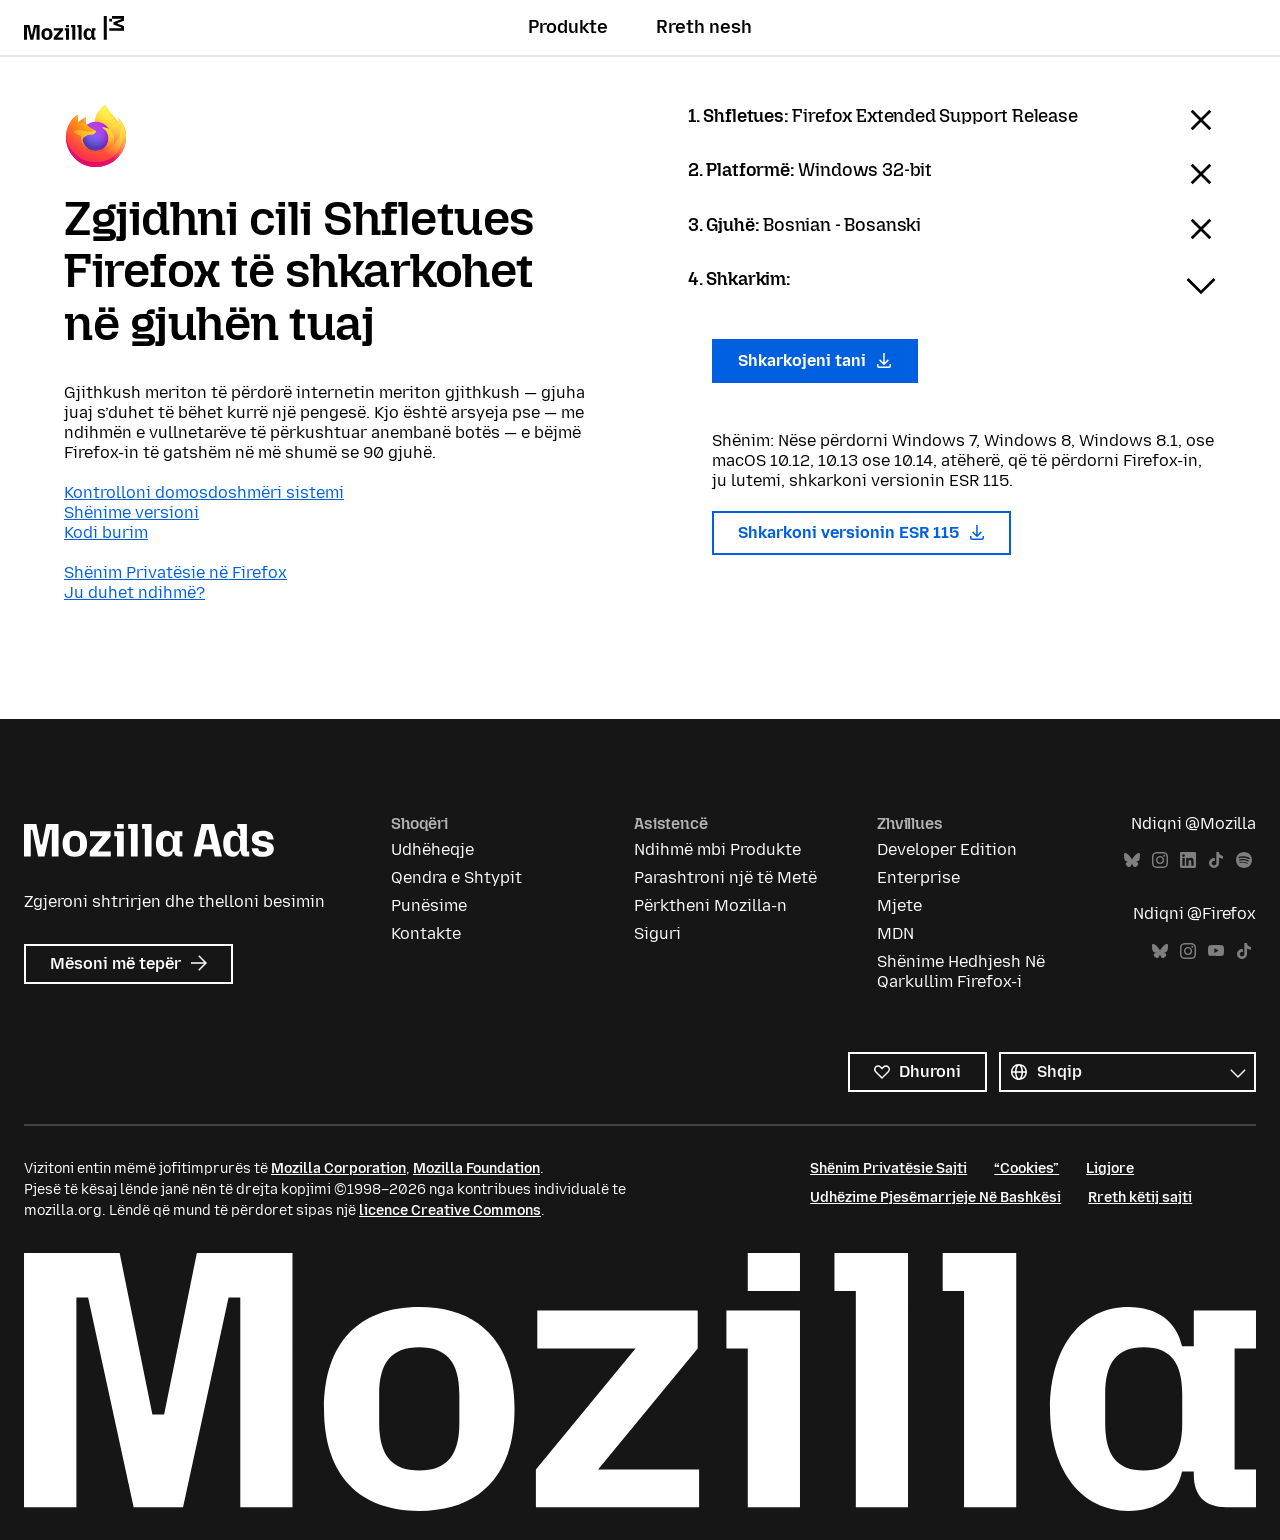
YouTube (1216, 951)
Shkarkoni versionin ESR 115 (861, 532)
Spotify (1244, 860)
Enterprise (918, 877)
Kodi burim (106, 532)
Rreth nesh (704, 27)
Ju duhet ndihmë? (134, 592)
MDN (895, 933)
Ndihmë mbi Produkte (717, 849)
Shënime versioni (131, 512)
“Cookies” (1026, 1168)
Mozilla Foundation (476, 1168)
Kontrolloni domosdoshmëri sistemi (204, 492)
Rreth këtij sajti (1140, 1197)
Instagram (1160, 860)
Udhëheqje (432, 849)
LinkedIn (1188, 860)
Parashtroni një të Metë (725, 877)
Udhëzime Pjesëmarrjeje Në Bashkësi (935, 1197)
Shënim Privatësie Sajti (888, 1168)
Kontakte (426, 933)
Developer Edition (947, 849)
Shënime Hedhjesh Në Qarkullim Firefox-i (961, 971)
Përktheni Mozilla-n (710, 905)
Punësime (429, 905)
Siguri (657, 933)
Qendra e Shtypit (456, 877)
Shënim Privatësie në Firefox (175, 572)
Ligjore (1110, 1168)
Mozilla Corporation (338, 1168)
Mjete (899, 905)
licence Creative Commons (450, 1210)
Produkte (568, 27)
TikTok (1216, 860)
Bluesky (1132, 860)
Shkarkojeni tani (815, 360)
